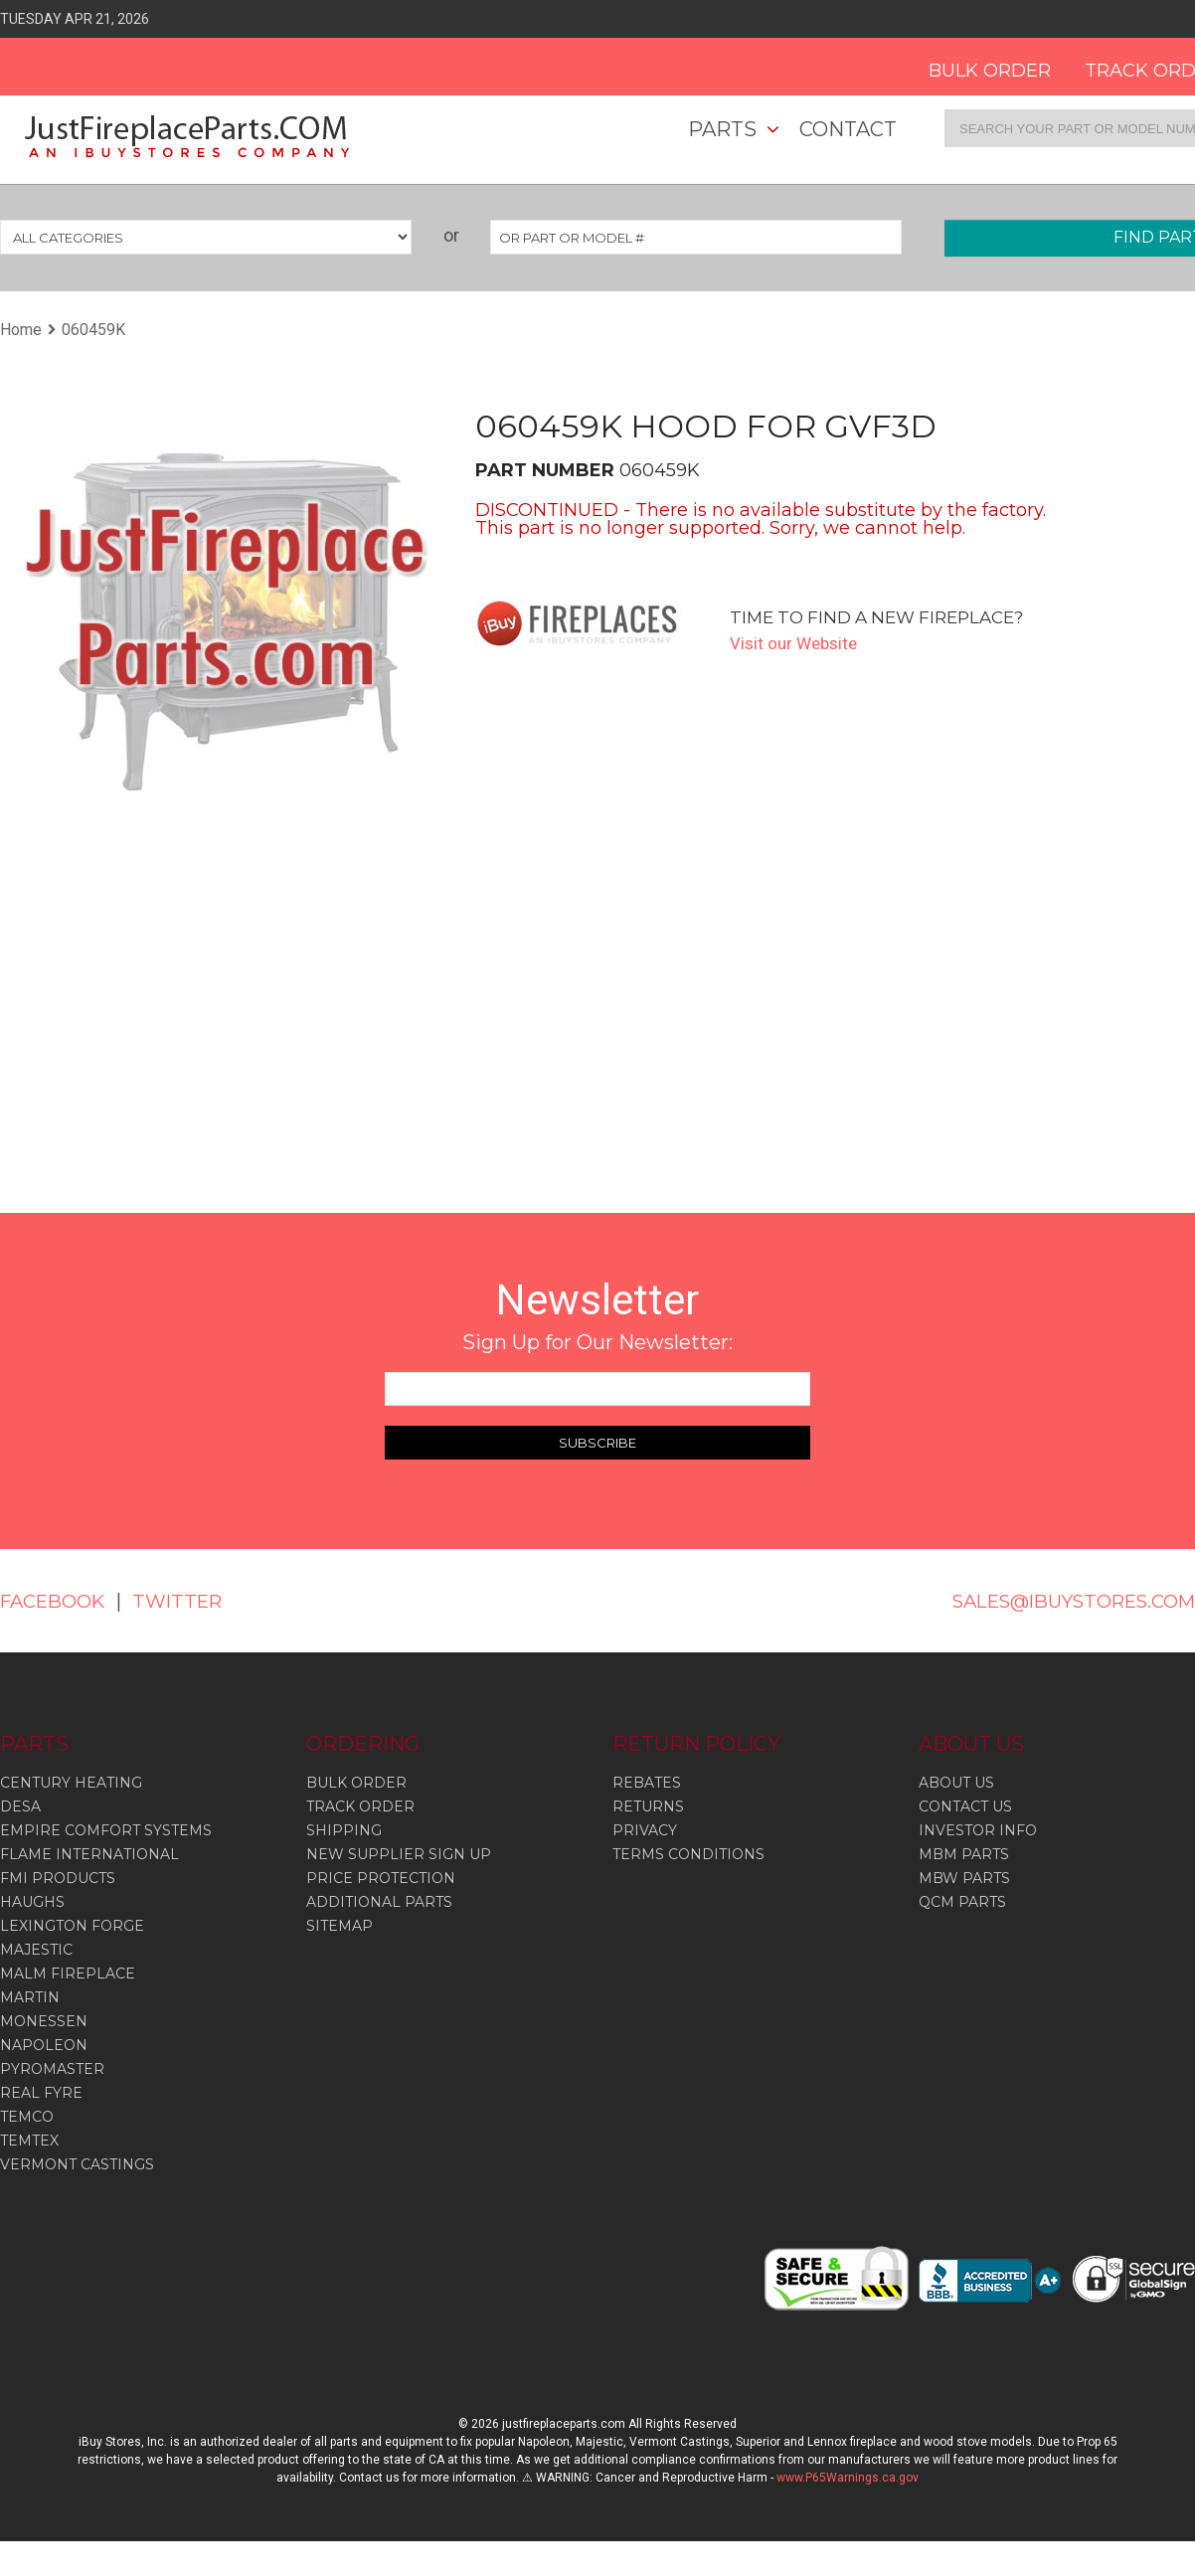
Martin (30, 1997)
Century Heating (71, 1783)
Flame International (89, 1854)
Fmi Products (57, 1878)
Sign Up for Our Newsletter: (597, 1342)
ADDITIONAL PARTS (379, 1902)
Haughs (32, 1902)
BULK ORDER (969, 64)
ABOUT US (956, 1783)
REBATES (646, 1783)
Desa (20, 1806)
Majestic (36, 1950)
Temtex (29, 2140)
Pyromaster (52, 2069)
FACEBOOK (57, 1601)
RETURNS (648, 1806)
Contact (848, 129)
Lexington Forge (72, 1926)
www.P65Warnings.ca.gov (847, 2478)
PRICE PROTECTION (380, 1878)
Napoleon (43, 2045)
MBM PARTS (964, 1854)
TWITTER (191, 1601)
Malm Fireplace (67, 1973)
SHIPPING (344, 1830)
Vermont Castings (77, 2164)
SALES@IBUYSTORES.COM (1060, 1601)
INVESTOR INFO (978, 1830)
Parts (722, 129)
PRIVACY (644, 1830)
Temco (27, 2117)
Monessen (43, 2021)
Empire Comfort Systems (106, 1830)
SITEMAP (339, 1926)
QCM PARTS (962, 1902)
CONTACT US (965, 1806)
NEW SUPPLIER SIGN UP (398, 1854)
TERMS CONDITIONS (688, 1854)
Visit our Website (797, 642)
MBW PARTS (964, 1878)
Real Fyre (41, 2093)
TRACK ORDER (360, 1806)
